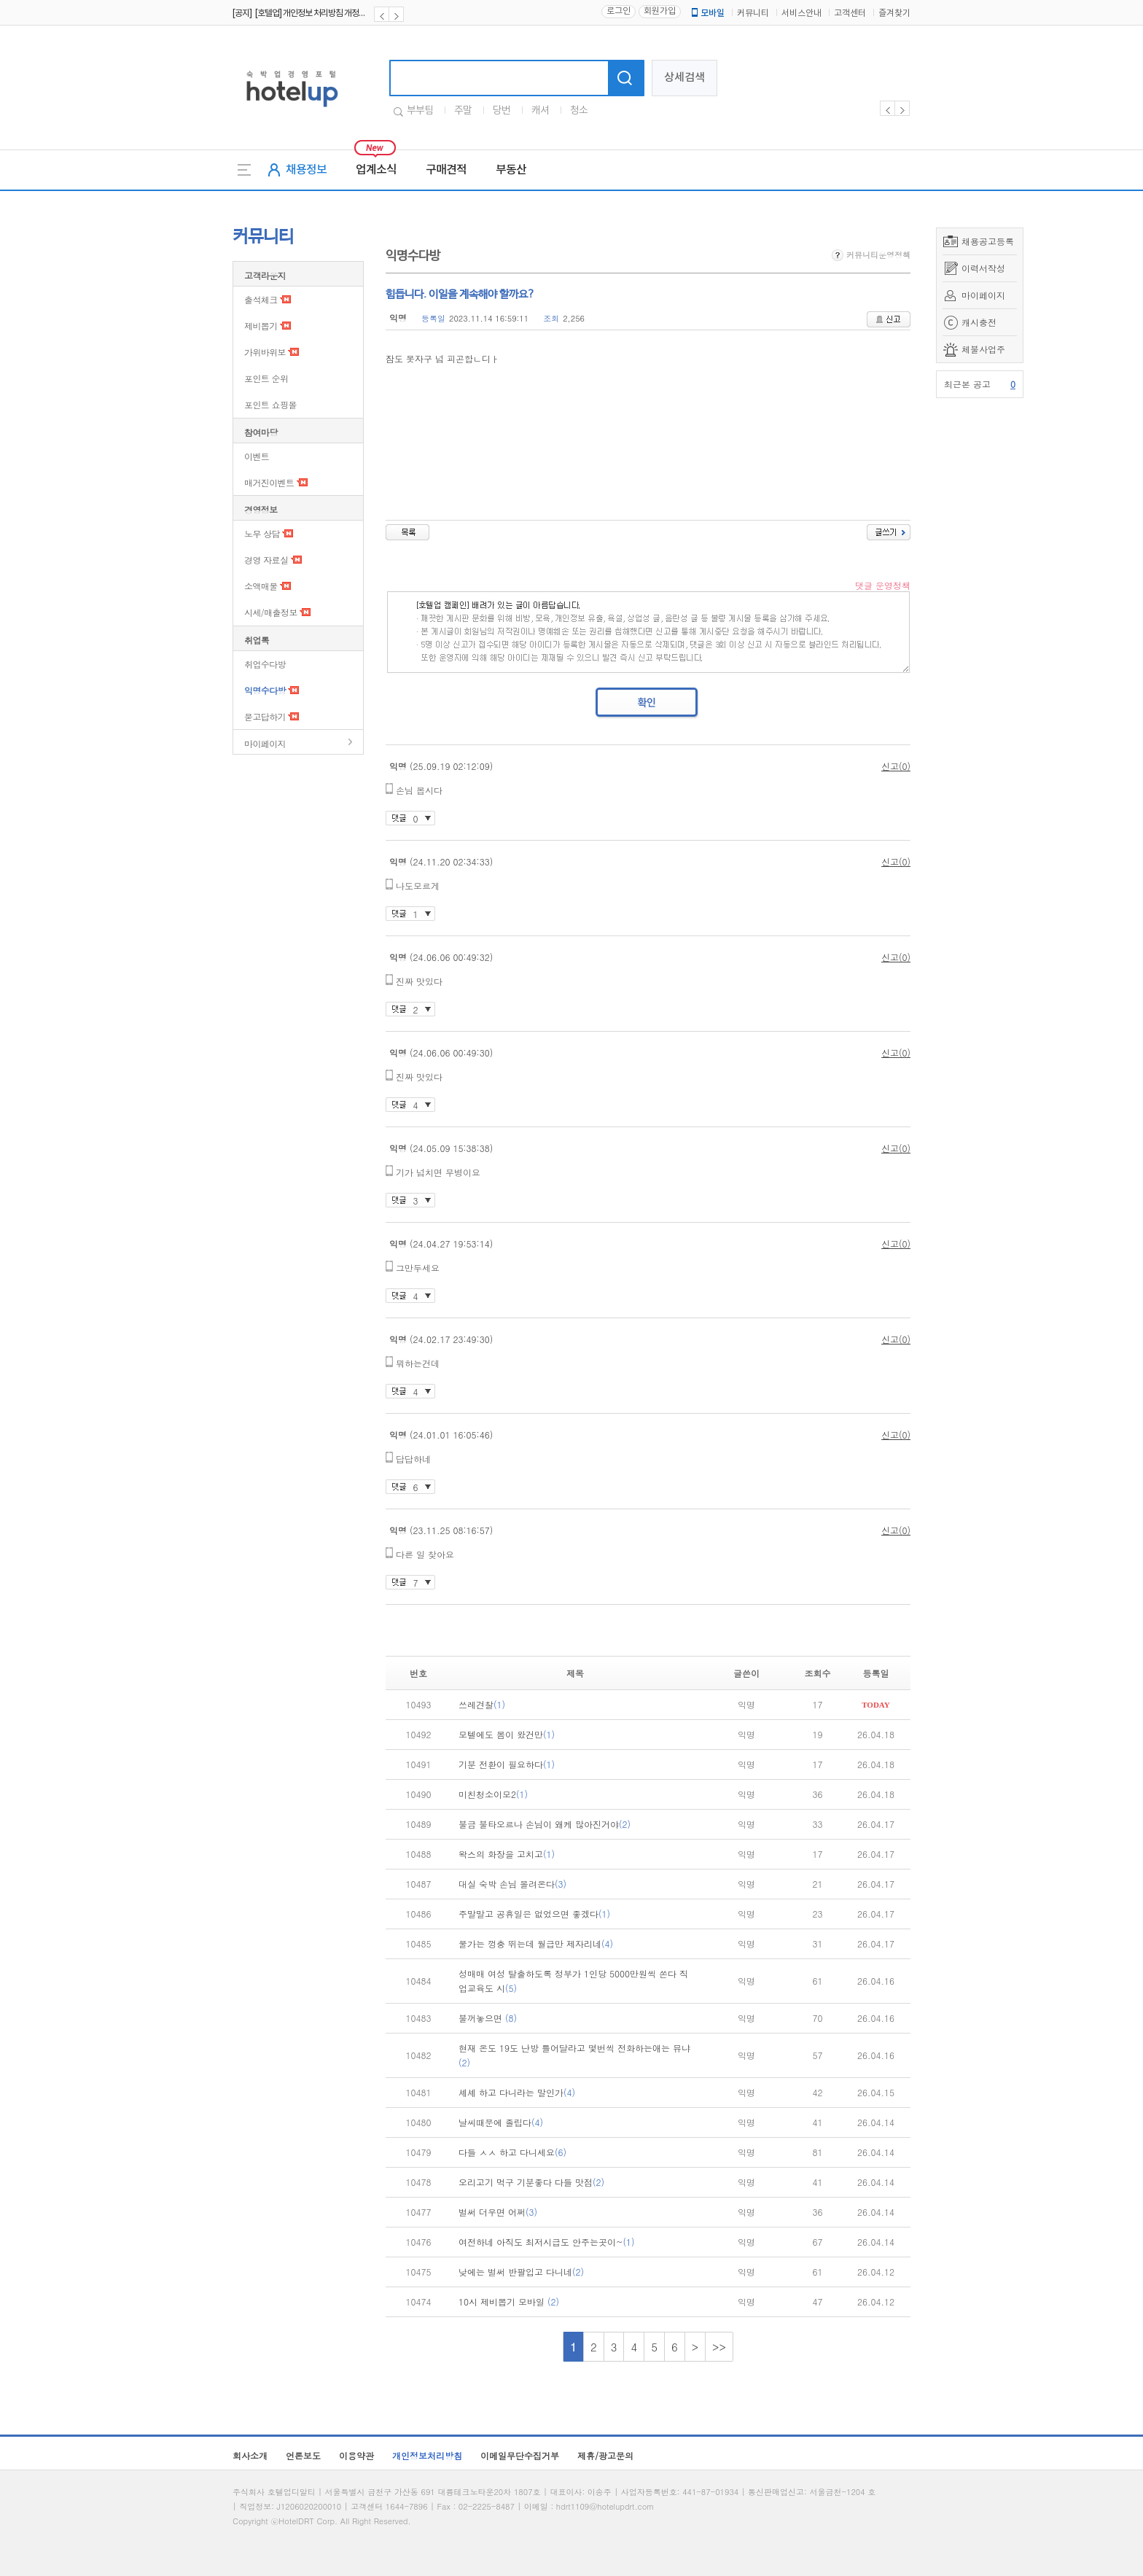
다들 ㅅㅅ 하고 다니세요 (512, 2152)
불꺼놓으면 (488, 2018)
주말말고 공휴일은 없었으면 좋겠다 (534, 1913)
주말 (463, 111)
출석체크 (261, 299)
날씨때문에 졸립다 (501, 2122)
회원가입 (660, 11)
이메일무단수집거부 (519, 2455)
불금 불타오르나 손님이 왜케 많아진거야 (545, 1824)
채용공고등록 (987, 241)
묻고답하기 (265, 716)
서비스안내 (801, 13)
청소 (579, 111)
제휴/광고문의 (605, 2455)
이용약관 (356, 2455)
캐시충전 (978, 322)
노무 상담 (262, 533)
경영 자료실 (266, 559)
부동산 (511, 169)
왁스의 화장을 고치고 (507, 1854)
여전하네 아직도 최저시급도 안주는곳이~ (547, 2241)
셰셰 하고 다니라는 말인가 (517, 2092)
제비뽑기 (261, 325)
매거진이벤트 (269, 482)
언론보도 (303, 2455)
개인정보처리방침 (427, 2455)
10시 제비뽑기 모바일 (509, 2301)
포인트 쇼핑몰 (270, 404)
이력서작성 (983, 268)
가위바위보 (265, 352)
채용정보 (306, 169)
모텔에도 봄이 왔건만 (507, 1734)
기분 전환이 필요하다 (507, 1764)
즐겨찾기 (894, 13)
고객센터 (850, 13)
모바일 (707, 13)
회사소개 (250, 2455)
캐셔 (540, 111)
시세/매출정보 (270, 612)
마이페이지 (983, 295)
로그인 (618, 11)
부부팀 (420, 111)
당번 (501, 111)
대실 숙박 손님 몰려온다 (512, 1883)
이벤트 (256, 456)
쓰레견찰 (482, 1704)
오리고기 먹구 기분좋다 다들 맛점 (531, 2182)
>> (719, 2346)
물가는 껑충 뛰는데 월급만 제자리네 (536, 1943)
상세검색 (684, 77)
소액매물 (261, 586)
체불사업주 (983, 349)
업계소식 (376, 169)
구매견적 (446, 169)
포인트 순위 (266, 378)
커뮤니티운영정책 (871, 254)
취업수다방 (265, 664)
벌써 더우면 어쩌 (498, 2212)
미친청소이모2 (493, 1794)
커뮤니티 (753, 13)
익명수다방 (265, 690)
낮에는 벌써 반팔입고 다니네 (521, 2271)
